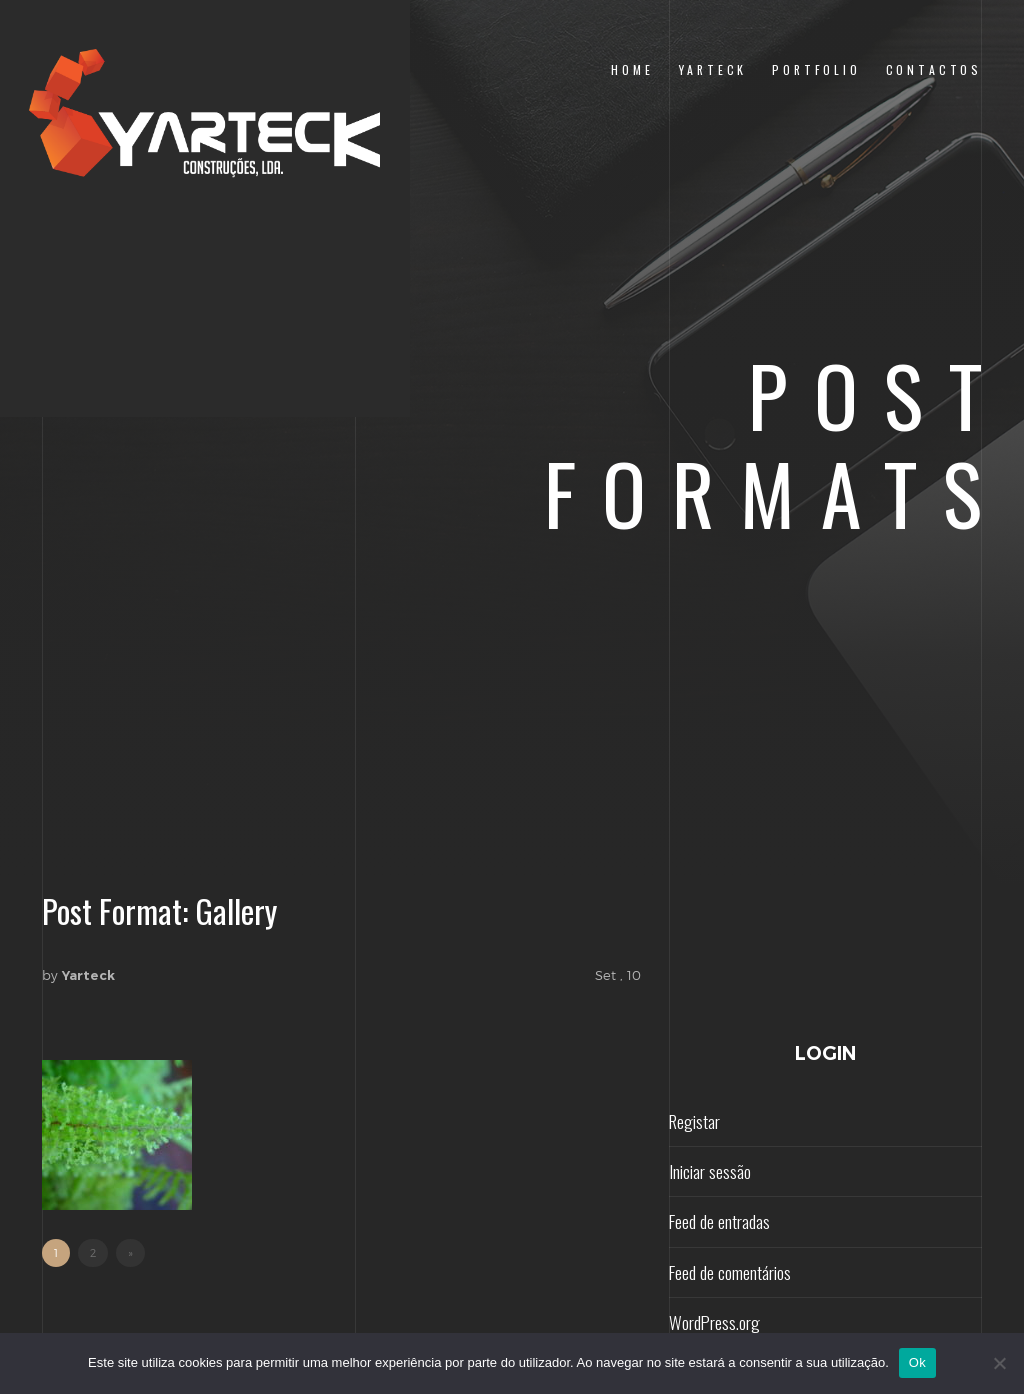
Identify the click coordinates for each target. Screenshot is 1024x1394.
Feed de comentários (730, 1272)
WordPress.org (714, 1322)
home (632, 69)
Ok (917, 1362)
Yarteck (88, 975)
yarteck (713, 69)
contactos (934, 69)
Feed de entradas (719, 1221)
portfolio (816, 69)
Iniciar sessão (710, 1171)
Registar (694, 1121)
